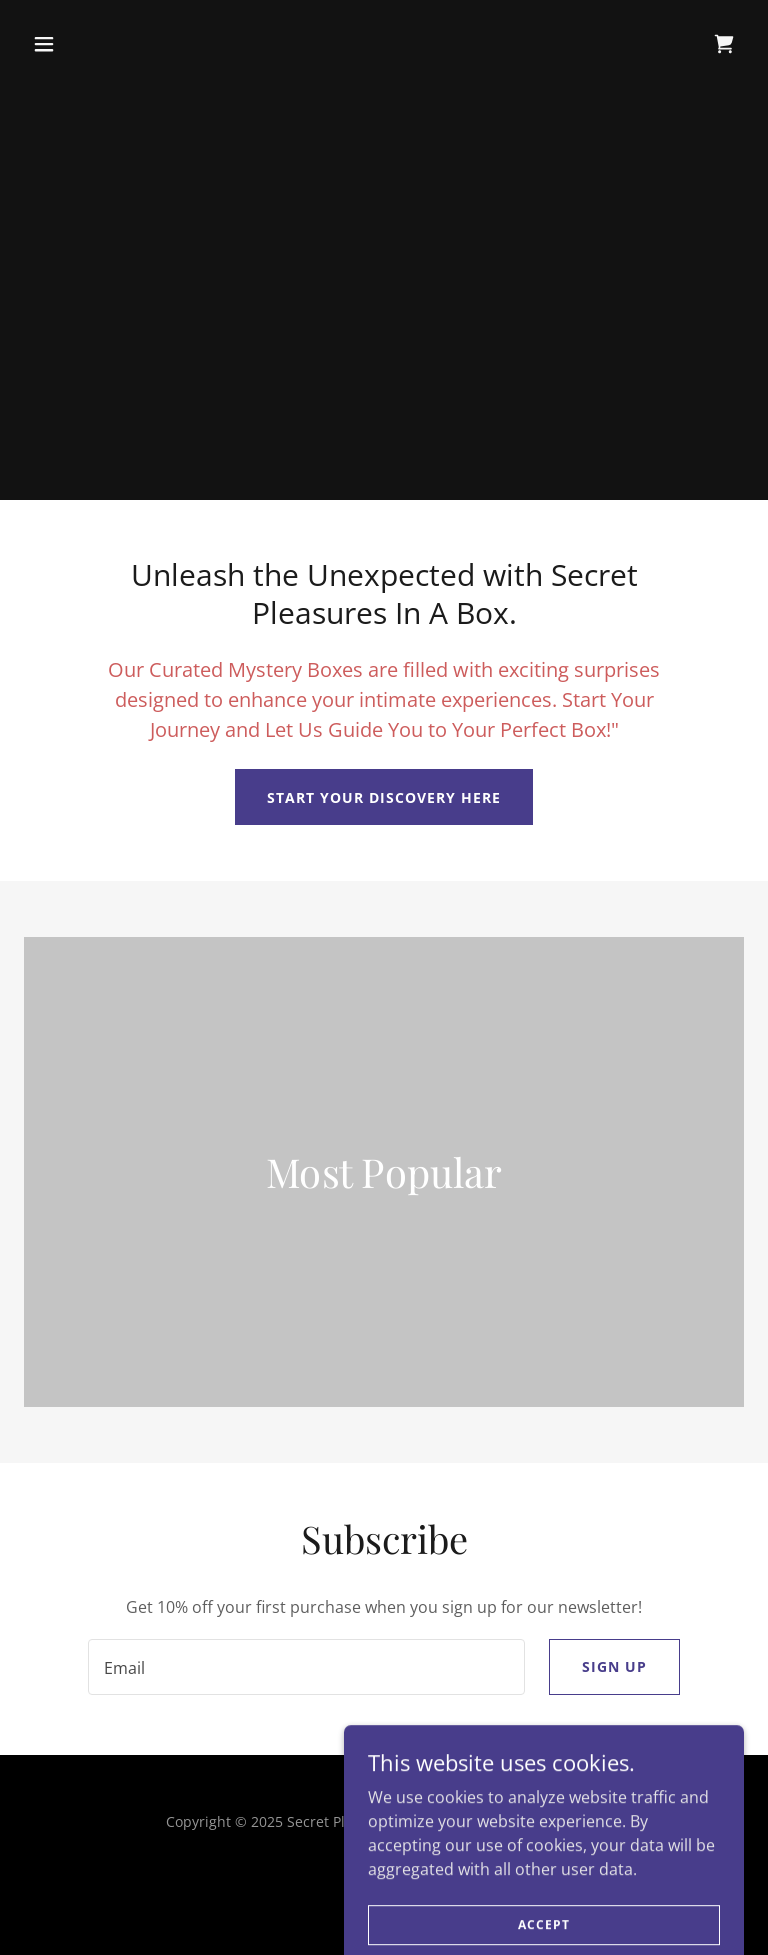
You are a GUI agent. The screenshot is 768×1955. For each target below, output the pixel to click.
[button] (78, 44)
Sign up (614, 1666)
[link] (724, 44)
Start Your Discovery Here (384, 797)
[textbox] (306, 1667)
